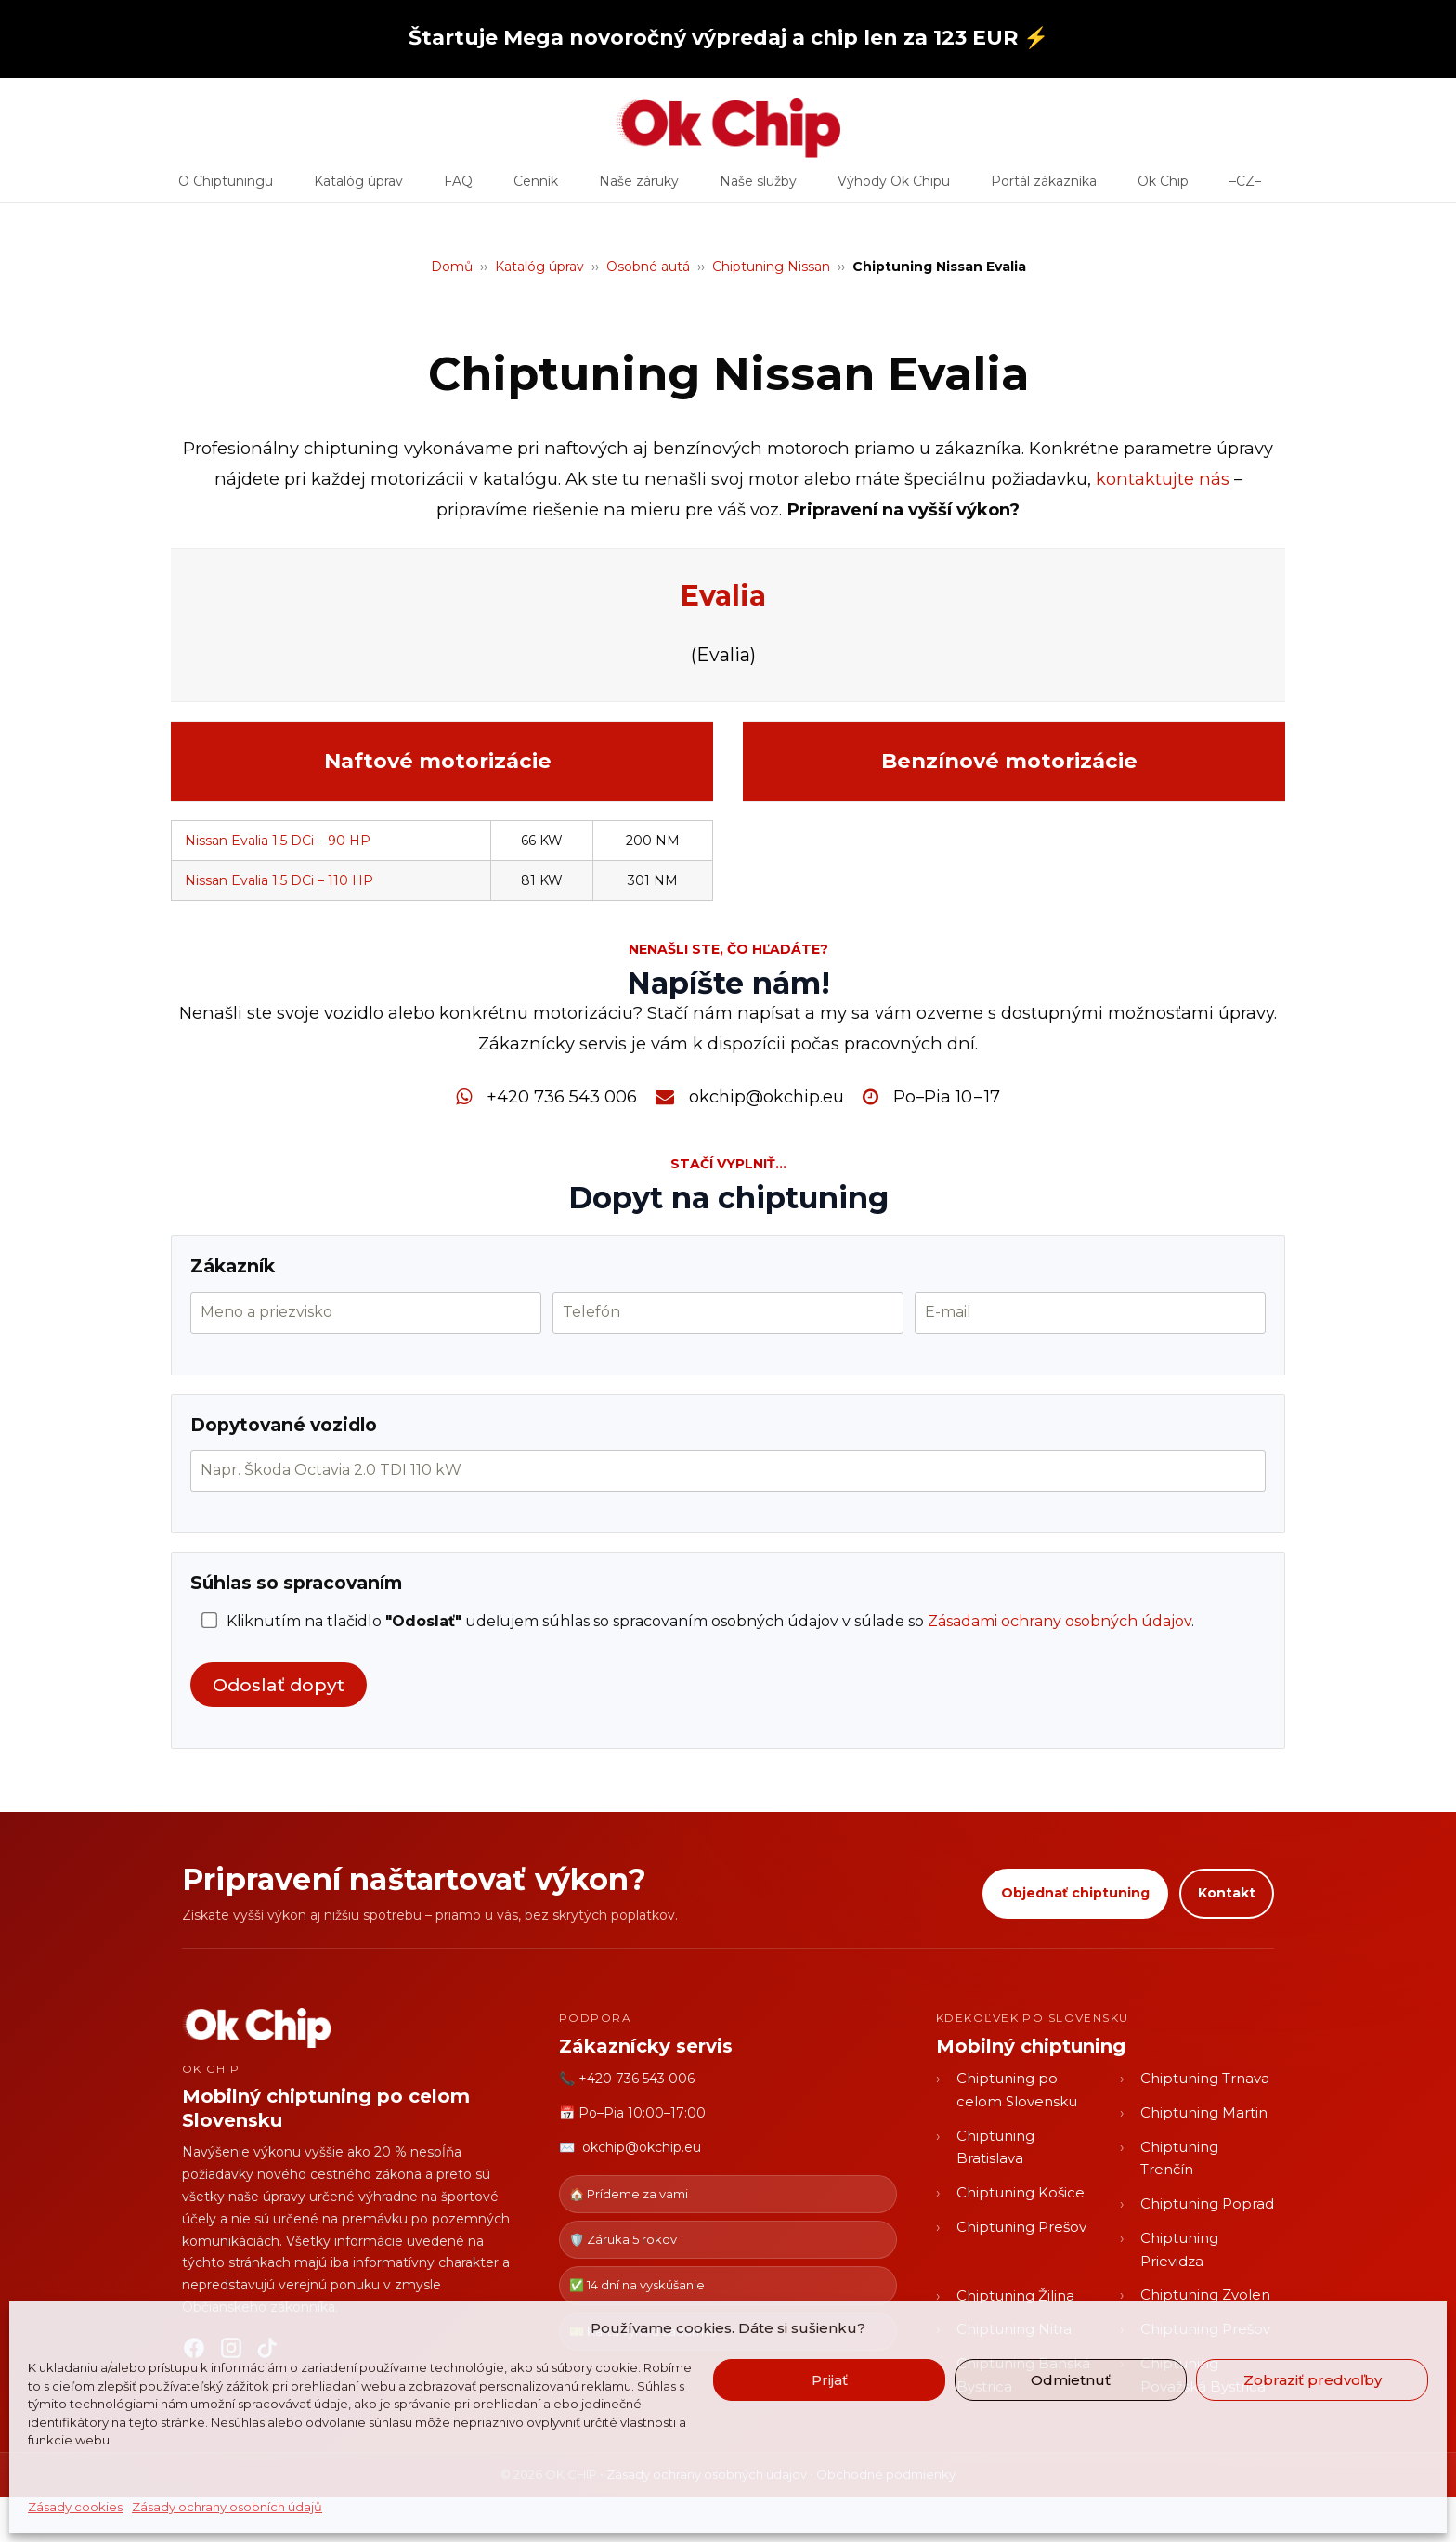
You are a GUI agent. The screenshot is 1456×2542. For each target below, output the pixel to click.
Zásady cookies (75, 2506)
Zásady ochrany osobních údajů (227, 2506)
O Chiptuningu (225, 187)
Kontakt (1226, 1892)
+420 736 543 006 (562, 1097)
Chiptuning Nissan (771, 266)
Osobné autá (648, 266)
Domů (452, 266)
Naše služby (758, 187)
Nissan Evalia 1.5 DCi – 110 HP (279, 880)
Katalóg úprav (358, 187)
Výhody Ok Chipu (894, 187)
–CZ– (1245, 187)
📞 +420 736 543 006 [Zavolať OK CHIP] (627, 2078)
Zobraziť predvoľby (1312, 2380)
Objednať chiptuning (1075, 1892)
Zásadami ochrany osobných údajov (1059, 1621)
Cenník (536, 187)
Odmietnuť (1071, 2380)
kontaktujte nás (1162, 478)
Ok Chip (1163, 187)
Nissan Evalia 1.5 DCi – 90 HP (277, 840)
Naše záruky (639, 187)
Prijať (830, 2380)
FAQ (458, 187)
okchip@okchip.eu (766, 1097)
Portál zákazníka (1044, 187)
